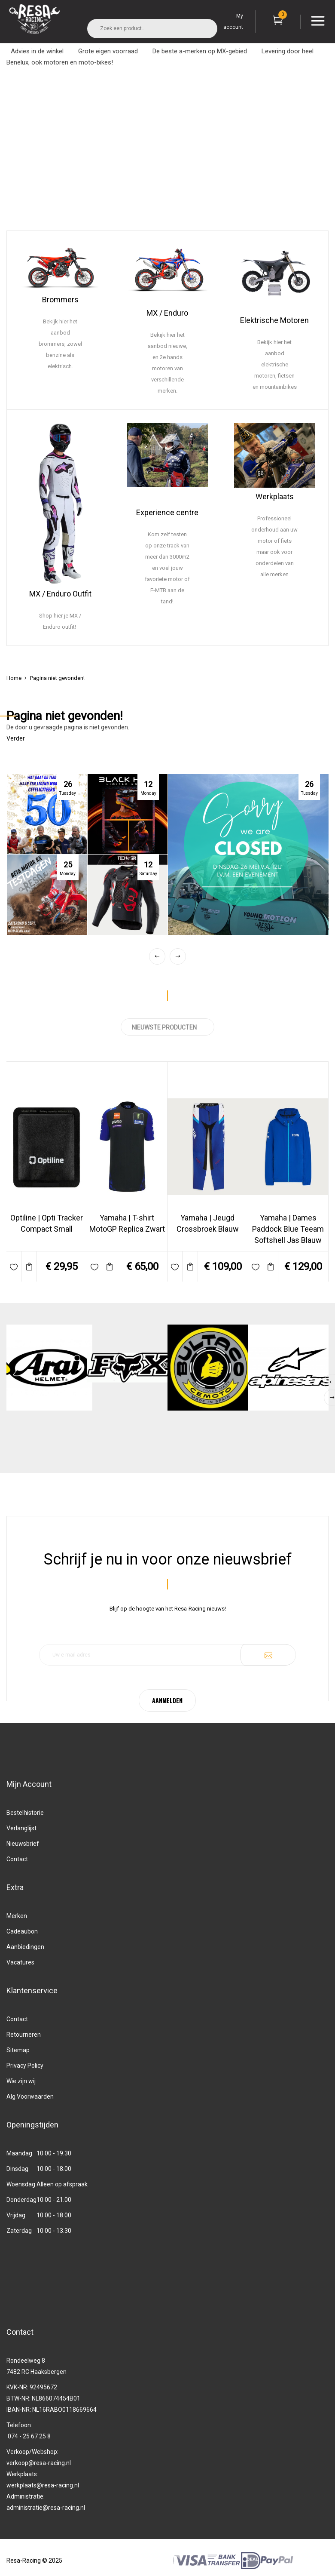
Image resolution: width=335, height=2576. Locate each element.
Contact (17, 1859)
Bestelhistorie (25, 1812)
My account (233, 21)
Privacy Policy (24, 2065)
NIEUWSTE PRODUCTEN (167, 1027)
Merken (16, 1915)
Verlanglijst (21, 1828)
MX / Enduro (167, 312)
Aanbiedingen (25, 1946)
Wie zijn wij (21, 2081)
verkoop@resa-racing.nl (38, 2462)
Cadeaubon (22, 1931)
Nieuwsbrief (22, 1843)
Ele (245, 320)
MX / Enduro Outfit (60, 593)
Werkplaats (275, 496)
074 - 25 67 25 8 (29, 2436)
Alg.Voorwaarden (30, 2096)
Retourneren (23, 2034)
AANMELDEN (167, 1700)
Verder (15, 738)
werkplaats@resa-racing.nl (42, 2485)
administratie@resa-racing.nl (45, 2507)
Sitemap (18, 2050)
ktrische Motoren (279, 320)
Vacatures (20, 1962)
